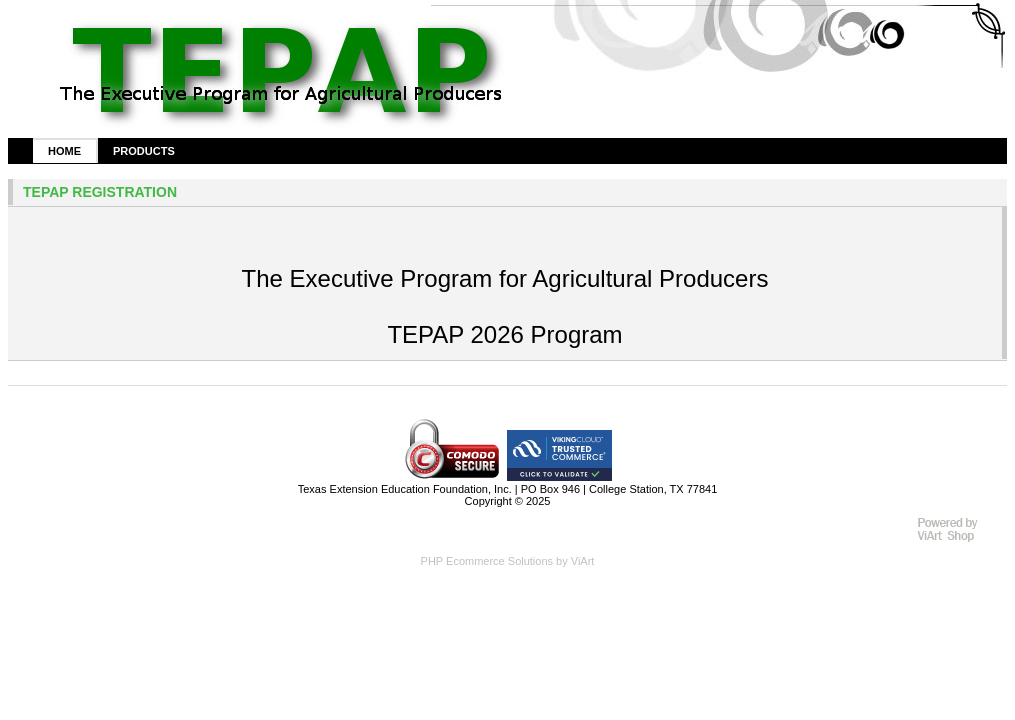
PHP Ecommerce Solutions (487, 561)
